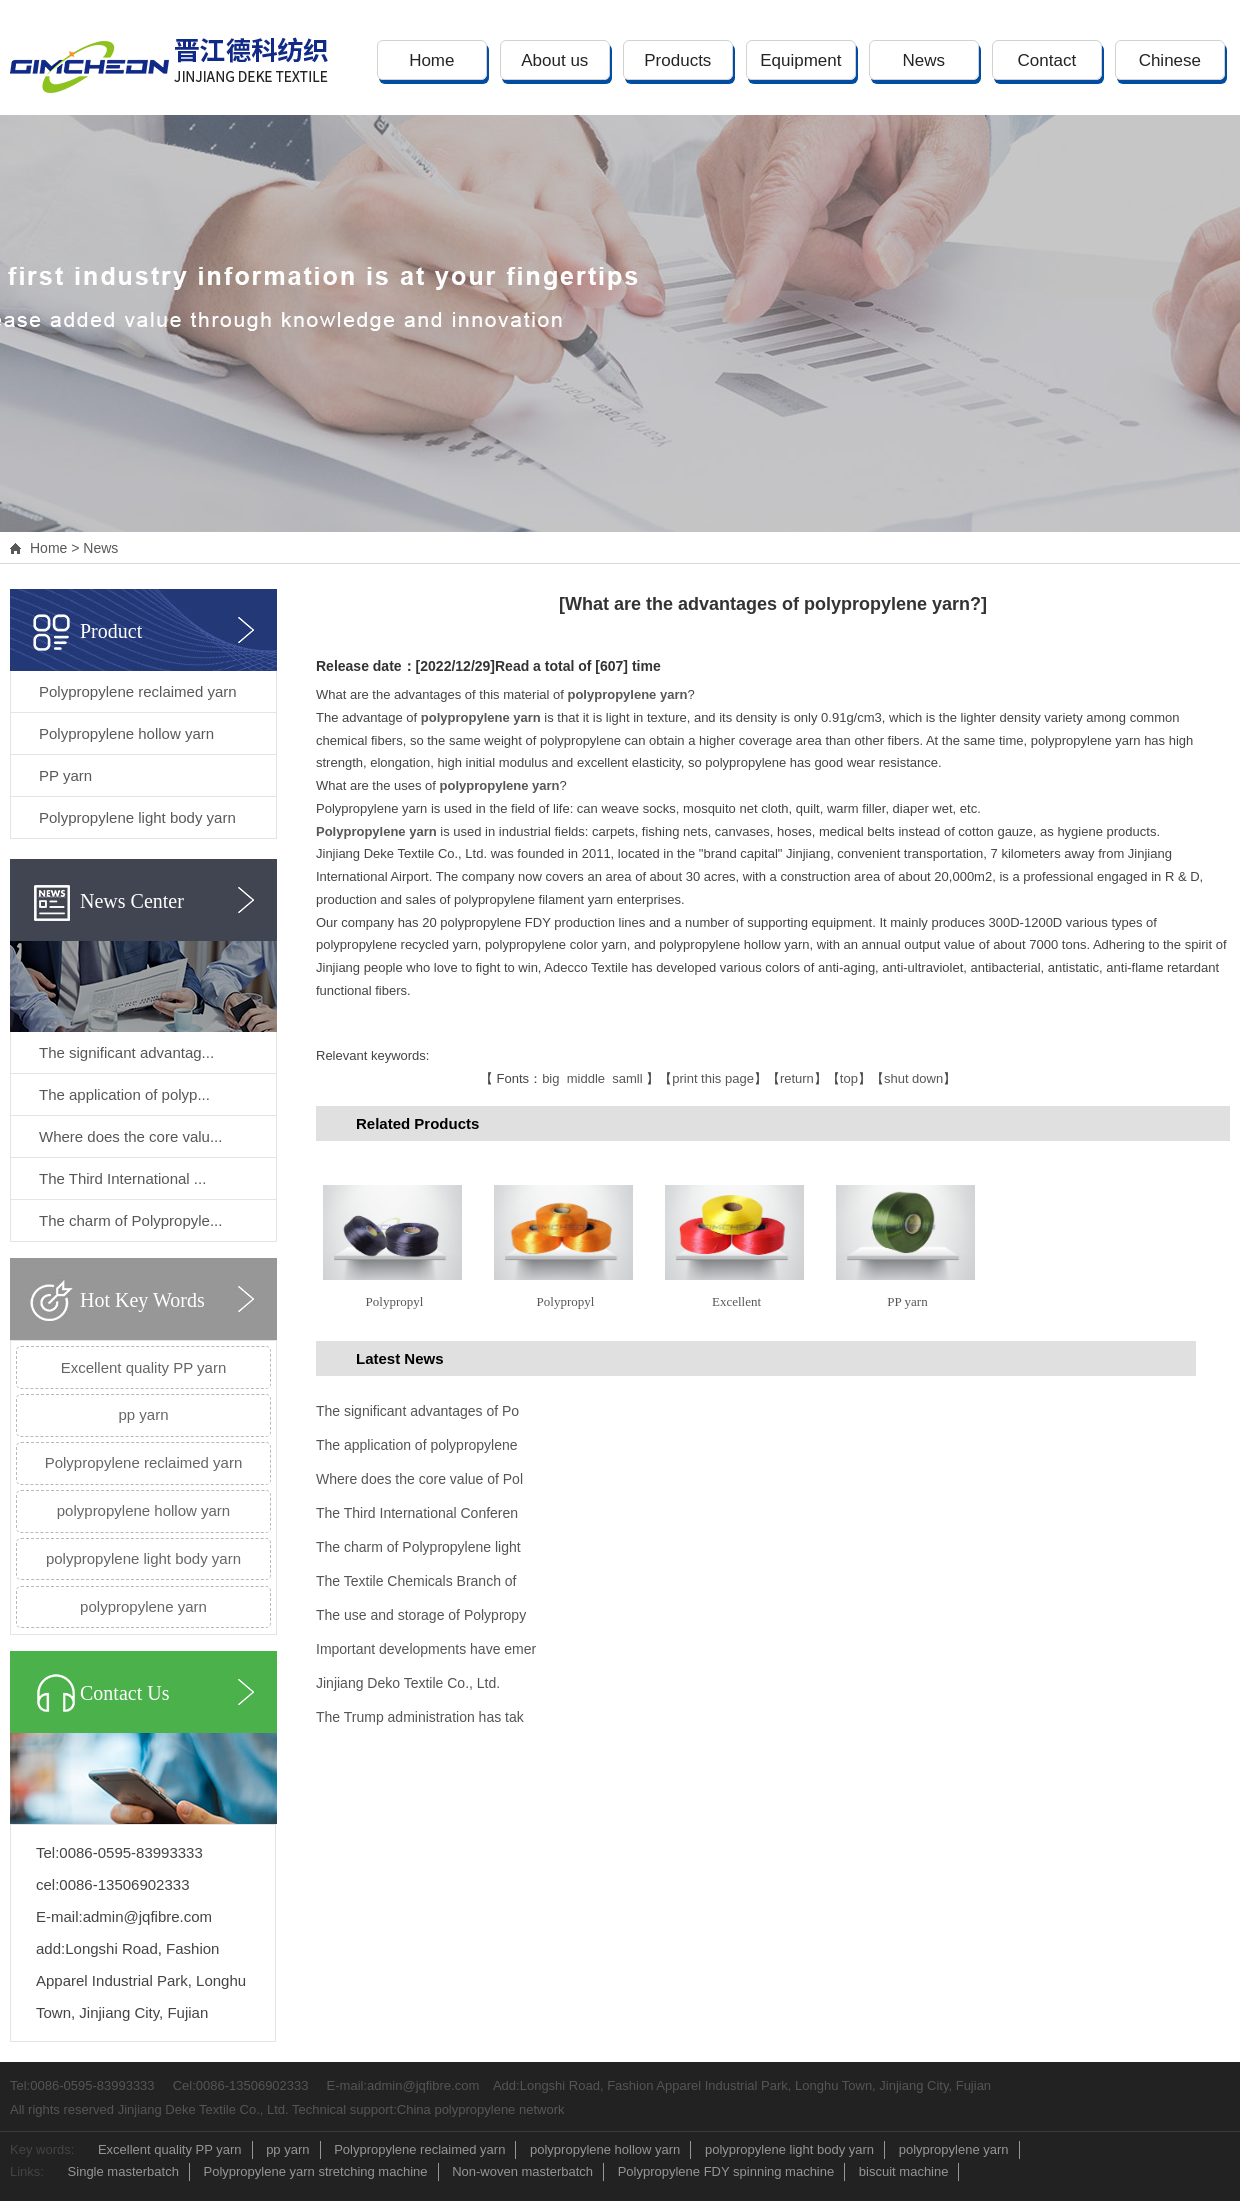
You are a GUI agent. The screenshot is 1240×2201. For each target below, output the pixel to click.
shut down (913, 1078)
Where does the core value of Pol (419, 1479)
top (849, 1078)
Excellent (736, 1301)
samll (627, 1078)
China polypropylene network (481, 2109)
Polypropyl (395, 1301)
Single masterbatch (123, 2171)
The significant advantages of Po (417, 1411)
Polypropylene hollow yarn (126, 733)
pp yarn (143, 1414)
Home (431, 60)
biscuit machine (904, 2171)
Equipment (800, 60)
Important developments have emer (426, 1649)
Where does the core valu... (130, 1136)
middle (586, 1078)
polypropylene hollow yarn (143, 1510)
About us (554, 60)
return (797, 1078)
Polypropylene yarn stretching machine (316, 2171)
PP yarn (65, 775)
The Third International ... (122, 1178)
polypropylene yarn (143, 1606)
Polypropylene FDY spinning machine (726, 2171)
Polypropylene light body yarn (137, 817)
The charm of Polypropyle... (130, 1220)
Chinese (1170, 60)
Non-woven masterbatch (522, 2171)
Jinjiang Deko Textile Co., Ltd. (408, 1683)
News (924, 60)
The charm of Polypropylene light (418, 1547)
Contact (1047, 60)
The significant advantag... (126, 1052)
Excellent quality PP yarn (144, 1367)
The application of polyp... (124, 1094)
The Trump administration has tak (420, 1717)
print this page (713, 1078)
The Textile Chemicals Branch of (416, 1581)
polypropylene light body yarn (143, 1558)
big (550, 1078)
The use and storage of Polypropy (421, 1615)
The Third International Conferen (417, 1513)
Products (677, 60)
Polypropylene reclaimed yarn (138, 691)
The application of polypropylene (417, 1445)
